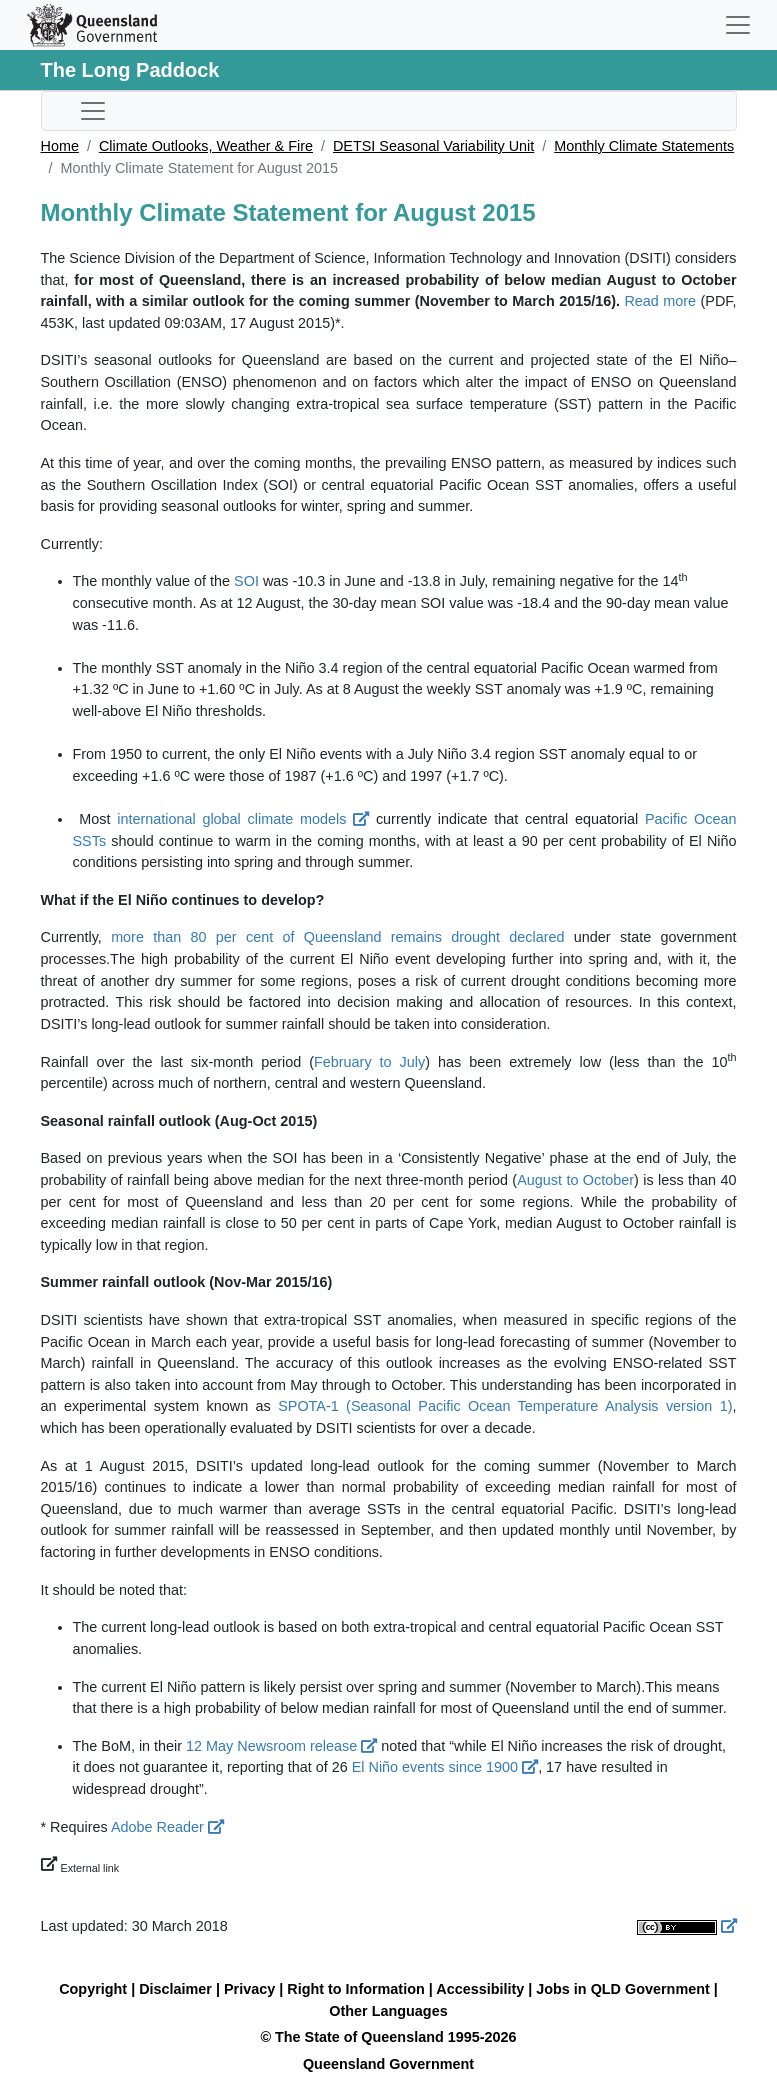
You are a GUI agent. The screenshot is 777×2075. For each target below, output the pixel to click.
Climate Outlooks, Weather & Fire (206, 146)
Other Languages (388, 2011)
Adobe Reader (167, 1827)
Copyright (93, 1989)
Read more (660, 301)
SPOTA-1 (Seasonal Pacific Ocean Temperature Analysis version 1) (505, 1406)
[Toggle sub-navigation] (93, 111)
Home (60, 146)
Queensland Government (388, 2064)
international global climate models (243, 819)
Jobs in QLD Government (625, 1989)
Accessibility (480, 1989)
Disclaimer (175, 1989)
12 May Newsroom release (281, 1746)
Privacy (249, 1989)
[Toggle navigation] (738, 25)
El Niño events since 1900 (445, 1767)
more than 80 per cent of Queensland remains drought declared (337, 937)
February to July (369, 1062)
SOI (246, 581)
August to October (575, 1180)
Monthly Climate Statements (644, 146)
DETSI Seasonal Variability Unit (433, 146)
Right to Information (355, 1989)
